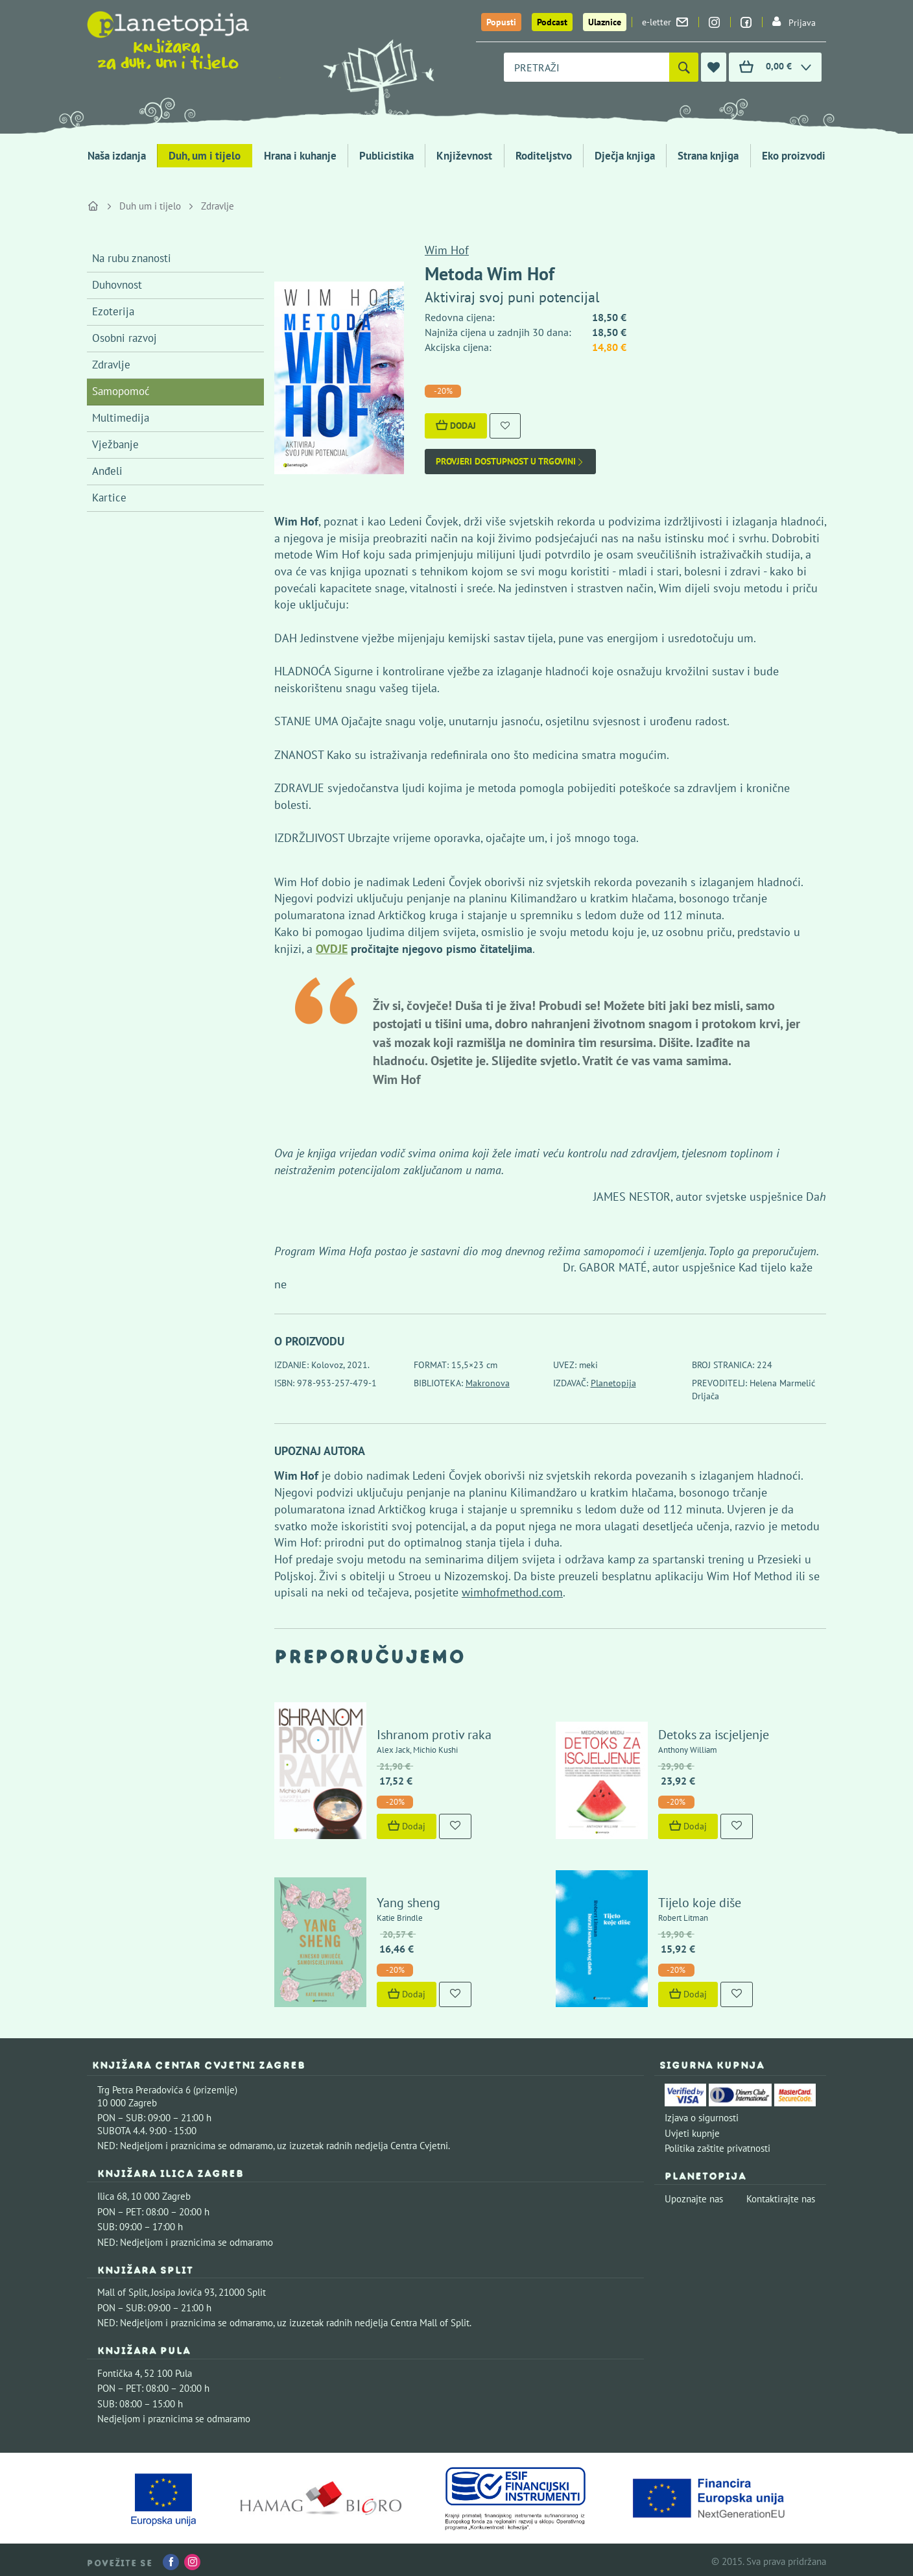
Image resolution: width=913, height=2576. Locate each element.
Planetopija (613, 1383)
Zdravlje (217, 206)
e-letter (665, 22)
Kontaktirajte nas (780, 2194)
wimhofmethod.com (512, 1592)
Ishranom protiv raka (432, 1732)
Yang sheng (407, 1898)
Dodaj (456, 425)
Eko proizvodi (793, 156)
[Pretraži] (683, 67)
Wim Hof (447, 250)
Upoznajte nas (694, 2194)
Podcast (552, 22)
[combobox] (586, 67)
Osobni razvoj (124, 338)
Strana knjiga (708, 156)
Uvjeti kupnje (692, 2129)
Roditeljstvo (544, 156)
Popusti (501, 22)
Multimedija (120, 418)
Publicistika (386, 156)
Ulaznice (604, 22)
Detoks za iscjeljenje (712, 1732)
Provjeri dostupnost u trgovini (510, 461)
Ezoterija (113, 311)
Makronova (488, 1383)
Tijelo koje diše (698, 1898)
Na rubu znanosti (131, 258)
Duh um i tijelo (150, 206)
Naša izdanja (117, 156)
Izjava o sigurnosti (702, 2113)
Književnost (464, 156)
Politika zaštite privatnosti (717, 2143)
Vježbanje (115, 444)
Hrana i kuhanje (300, 156)
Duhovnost (117, 285)
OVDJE (332, 948)
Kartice (109, 497)
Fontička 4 (118, 2369)
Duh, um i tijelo (205, 156)
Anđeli (107, 471)
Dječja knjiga (625, 156)
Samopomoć (121, 391)
